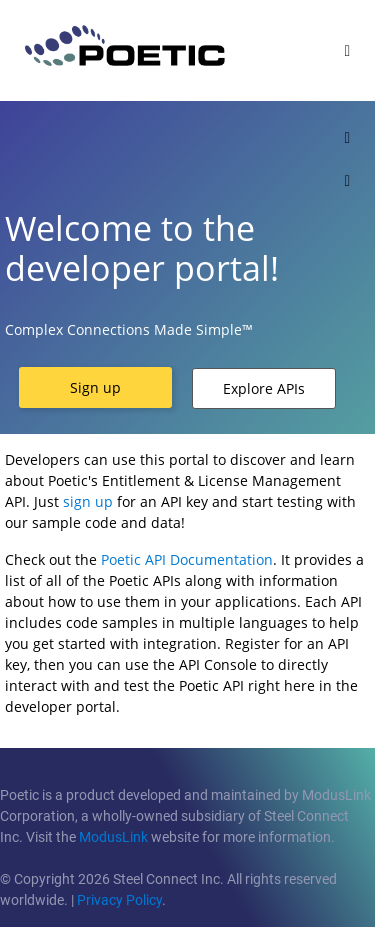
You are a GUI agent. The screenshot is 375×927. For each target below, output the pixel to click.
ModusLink (113, 837)
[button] (95, 387)
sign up (88, 501)
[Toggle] (347, 50)
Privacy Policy (119, 900)
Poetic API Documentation (187, 559)
